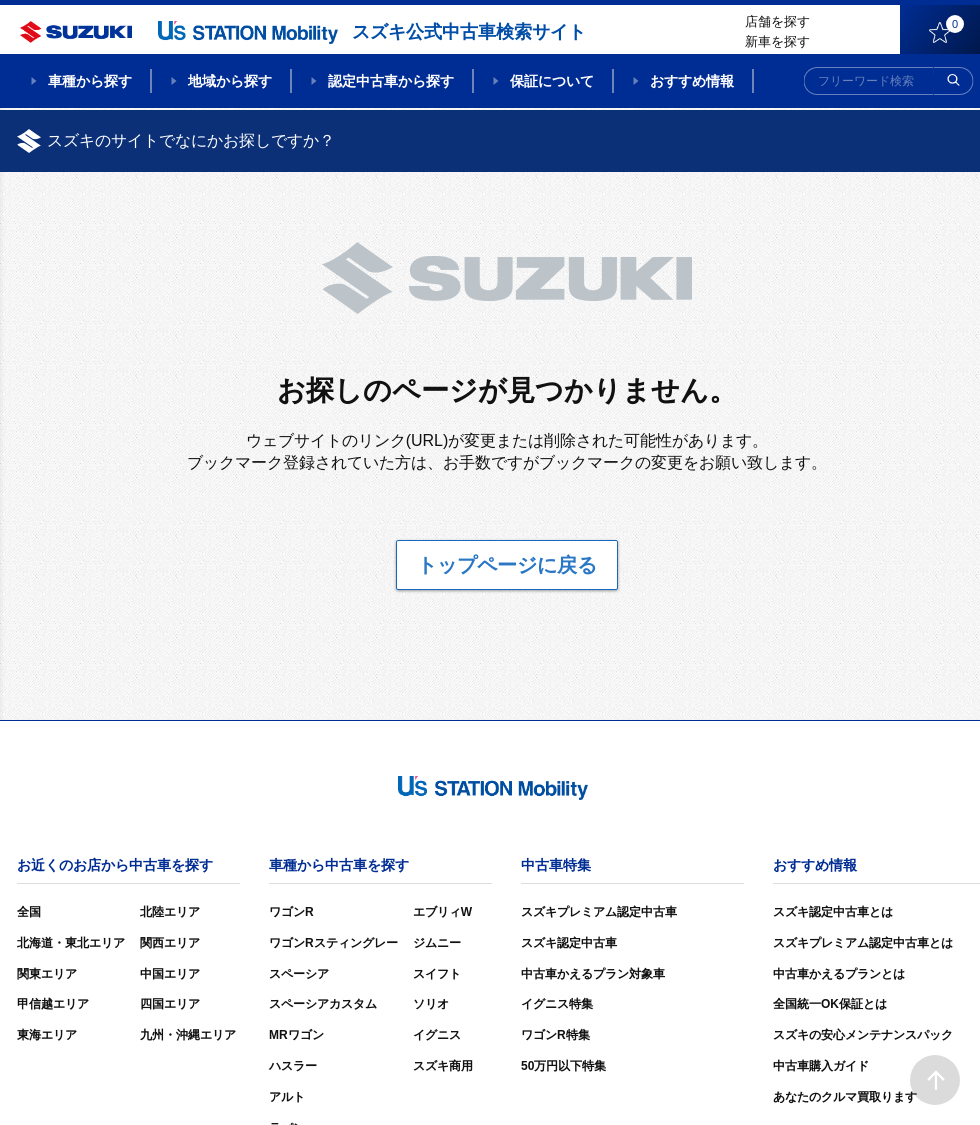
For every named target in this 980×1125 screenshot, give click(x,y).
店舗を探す (777, 21)
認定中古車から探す (391, 81)
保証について (552, 81)
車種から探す (90, 81)
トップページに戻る (507, 565)
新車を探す (777, 41)
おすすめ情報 (692, 81)
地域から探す (230, 81)
